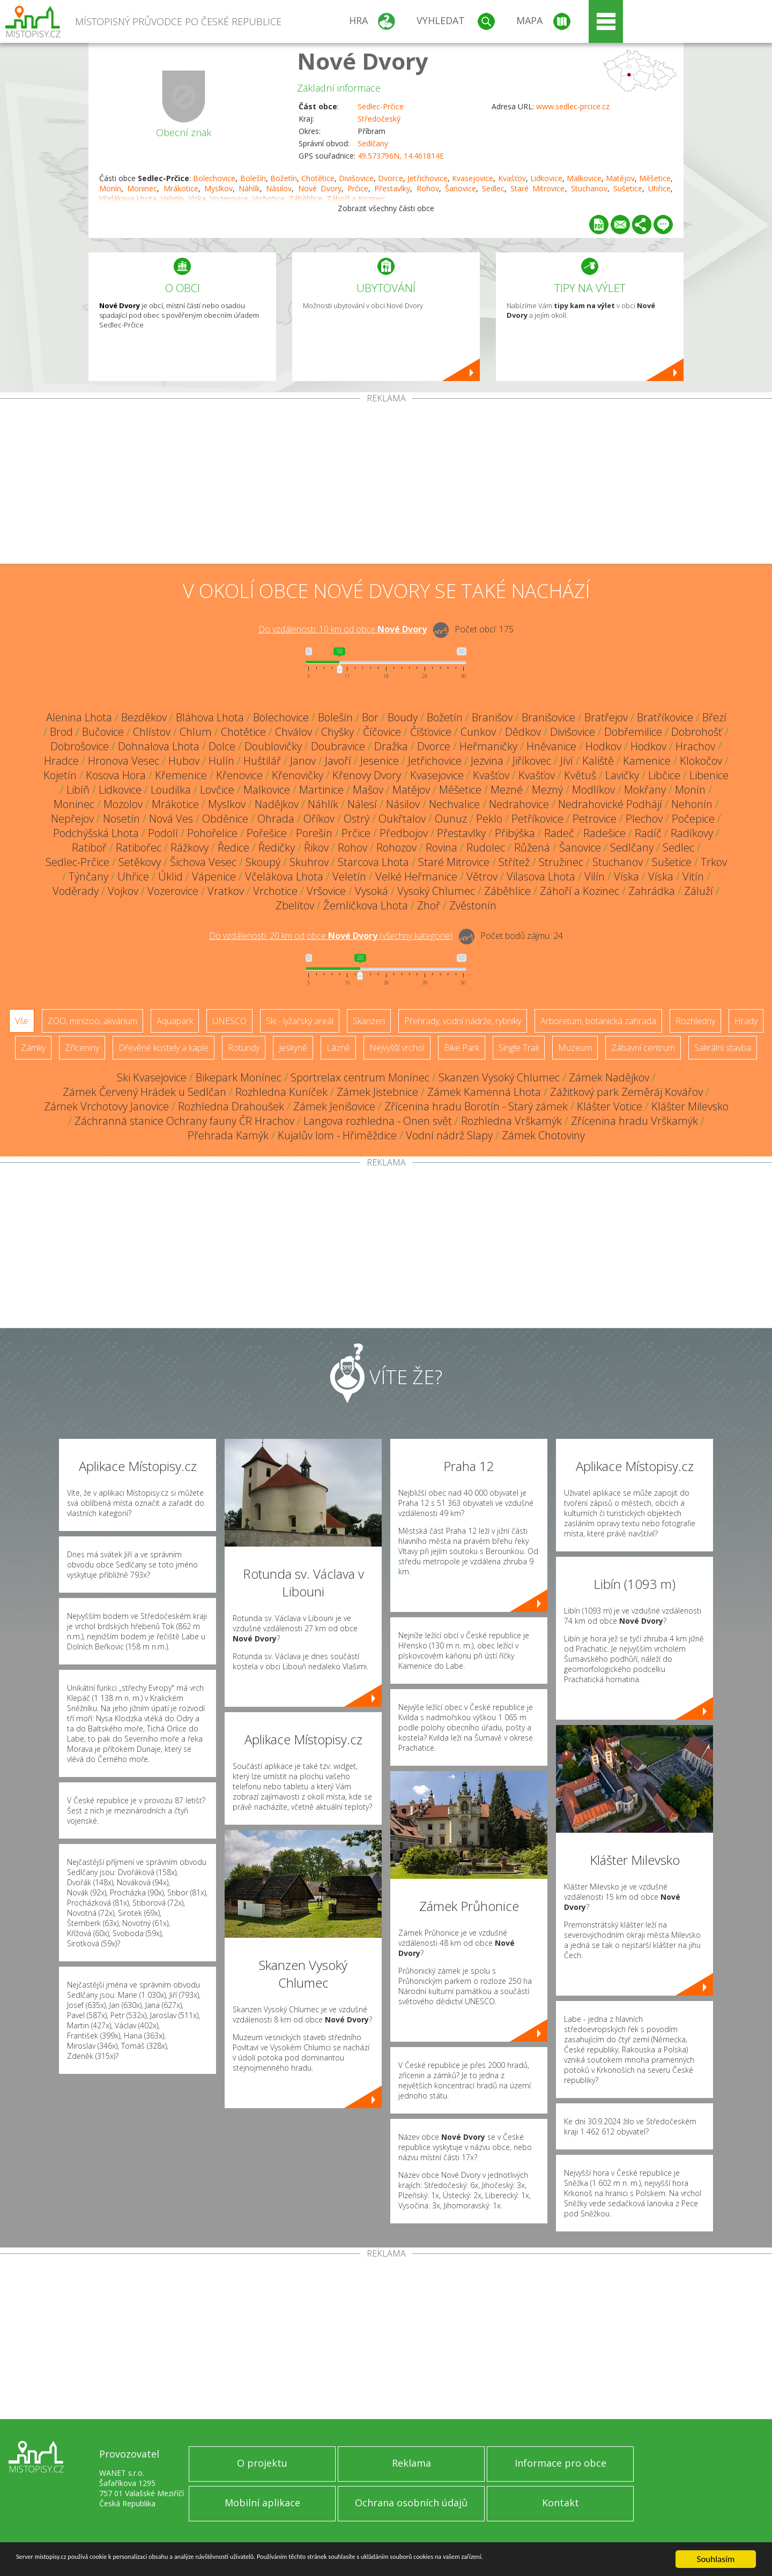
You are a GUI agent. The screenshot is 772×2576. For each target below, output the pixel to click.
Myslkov (218, 188)
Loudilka (171, 789)
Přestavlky (392, 188)
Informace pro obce (560, 2462)
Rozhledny (695, 1021)
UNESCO (229, 1021)
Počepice (693, 818)
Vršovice (326, 891)
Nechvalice (454, 804)
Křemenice (181, 775)
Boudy (403, 717)
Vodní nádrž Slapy (449, 1135)
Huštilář (262, 760)
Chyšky (337, 732)
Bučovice (103, 732)
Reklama (411, 2462)
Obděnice (225, 818)
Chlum (196, 732)
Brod (61, 732)
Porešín (314, 833)
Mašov (368, 789)
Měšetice (655, 178)
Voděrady (76, 891)
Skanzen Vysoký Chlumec (499, 1077)
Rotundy (243, 1048)
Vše (21, 1021)
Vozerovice (172, 891)
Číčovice (382, 732)
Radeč (559, 833)
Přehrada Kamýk (228, 1135)
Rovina (441, 847)
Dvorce (390, 178)
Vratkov (225, 891)
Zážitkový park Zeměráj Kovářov (626, 1092)
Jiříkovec (532, 760)
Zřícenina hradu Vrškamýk (634, 1121)
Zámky (33, 1048)
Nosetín (121, 818)
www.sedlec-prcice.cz (573, 106)
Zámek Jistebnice (377, 1092)
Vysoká (371, 891)
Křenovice (239, 775)
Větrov (482, 876)
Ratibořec (138, 847)
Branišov (492, 717)
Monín (110, 188)
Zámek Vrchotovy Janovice (106, 1106)
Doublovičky (273, 746)
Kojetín (60, 775)
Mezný (547, 789)
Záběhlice (507, 891)
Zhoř (428, 905)
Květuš (580, 775)
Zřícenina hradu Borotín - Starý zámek (476, 1106)
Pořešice (267, 833)
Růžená (532, 847)
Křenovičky (297, 775)
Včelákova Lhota (284, 876)
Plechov (644, 818)
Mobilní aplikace (262, 2502)
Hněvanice (551, 746)
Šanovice (460, 188)
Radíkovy (692, 833)
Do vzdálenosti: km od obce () (330, 936)
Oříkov (319, 818)
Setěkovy (139, 862)
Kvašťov (512, 178)
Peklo (489, 818)
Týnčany (88, 876)
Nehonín (691, 804)
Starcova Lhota (373, 862)
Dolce (222, 746)
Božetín (283, 178)
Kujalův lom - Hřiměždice (337, 1135)
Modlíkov (593, 789)
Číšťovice (430, 732)
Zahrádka (651, 891)
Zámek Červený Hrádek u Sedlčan (144, 1092)
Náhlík (249, 188)
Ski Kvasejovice (152, 1077)
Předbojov (404, 833)
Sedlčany (373, 143)
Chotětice (318, 178)
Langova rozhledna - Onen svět (377, 1121)
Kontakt (560, 2502)
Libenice (709, 775)
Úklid (170, 876)
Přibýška (515, 833)
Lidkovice (546, 178)
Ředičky (276, 847)
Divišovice (356, 178)
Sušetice (627, 188)
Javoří (338, 760)
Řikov (316, 847)
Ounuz (451, 818)
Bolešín (253, 178)
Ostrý (356, 818)
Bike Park (461, 1048)
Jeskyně (293, 1048)
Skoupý (263, 862)
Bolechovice (214, 178)
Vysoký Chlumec (436, 891)
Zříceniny (82, 1048)
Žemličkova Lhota (365, 905)
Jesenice (379, 760)
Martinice (321, 789)
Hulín (221, 760)
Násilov (279, 188)
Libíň (78, 789)
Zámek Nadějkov (609, 1077)
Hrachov (695, 746)
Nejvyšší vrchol (397, 1048)
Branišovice (548, 717)
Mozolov (123, 804)
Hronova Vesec (123, 760)
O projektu (262, 2462)
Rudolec (485, 847)
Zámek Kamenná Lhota (484, 1092)
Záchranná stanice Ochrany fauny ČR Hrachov (184, 1121)
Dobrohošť (696, 732)
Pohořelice (212, 833)
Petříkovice (537, 818)
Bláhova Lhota (210, 717)
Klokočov (701, 760)
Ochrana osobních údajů (411, 2502)
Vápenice (214, 876)
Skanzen (369, 1021)
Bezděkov (144, 717)
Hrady (746, 1021)
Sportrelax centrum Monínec (360, 1077)
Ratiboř (89, 847)
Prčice (357, 188)
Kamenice (647, 760)
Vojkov (123, 891)
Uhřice (659, 188)
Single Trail (519, 1048)
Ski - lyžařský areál (299, 1021)
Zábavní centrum (643, 1048)
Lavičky (622, 775)
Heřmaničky (488, 746)
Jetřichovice (427, 178)
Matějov (620, 178)
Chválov (293, 732)
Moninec (142, 188)
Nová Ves (171, 818)
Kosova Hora (116, 775)
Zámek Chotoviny (543, 1135)
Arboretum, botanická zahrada (598, 1021)
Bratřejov (606, 717)
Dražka (391, 746)
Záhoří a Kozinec (579, 891)
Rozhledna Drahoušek (231, 1106)
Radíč (648, 833)
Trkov (714, 862)
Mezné (507, 789)
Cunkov (478, 732)
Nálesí (362, 804)
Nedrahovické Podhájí (610, 804)
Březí (714, 717)
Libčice (664, 775)
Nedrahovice (519, 804)
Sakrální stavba (722, 1048)
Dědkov (523, 732)
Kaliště (598, 760)
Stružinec (561, 862)
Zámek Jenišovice (334, 1106)
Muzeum (575, 1048)
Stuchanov (589, 188)
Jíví (566, 760)
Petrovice (595, 818)
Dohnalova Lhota (158, 746)
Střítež (514, 862)
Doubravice (338, 746)
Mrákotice (181, 188)
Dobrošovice (79, 746)
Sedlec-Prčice (381, 106)
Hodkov (603, 746)
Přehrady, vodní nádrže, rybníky (462, 1021)
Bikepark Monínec (238, 1077)
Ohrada (275, 818)
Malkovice (584, 178)
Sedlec (493, 188)
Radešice (604, 833)
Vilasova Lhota (541, 876)
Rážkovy (189, 847)
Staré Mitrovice (537, 188)
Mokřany (645, 789)
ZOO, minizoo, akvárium (92, 1021)
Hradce (61, 760)
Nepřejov (72, 818)
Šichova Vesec (203, 862)
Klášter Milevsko (690, 1106)
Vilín (594, 876)
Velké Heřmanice (416, 876)
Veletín (349, 876)
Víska (626, 876)
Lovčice (217, 789)
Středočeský (379, 119)
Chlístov (151, 732)
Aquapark (175, 1021)
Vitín (693, 876)
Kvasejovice (472, 178)
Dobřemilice (633, 732)
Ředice (233, 847)
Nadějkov (277, 804)
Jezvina (487, 760)
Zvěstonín (472, 905)
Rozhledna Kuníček (281, 1092)
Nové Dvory (362, 61)
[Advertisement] (386, 483)
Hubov (183, 760)
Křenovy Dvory (366, 775)
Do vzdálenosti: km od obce (342, 629)
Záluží (698, 891)
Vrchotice (275, 891)
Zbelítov (295, 905)
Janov (303, 760)
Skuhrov (309, 862)
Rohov (428, 188)
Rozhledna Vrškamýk (511, 1121)
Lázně (338, 1048)
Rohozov (396, 847)
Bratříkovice (665, 717)
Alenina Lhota (79, 717)
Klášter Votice (609, 1106)
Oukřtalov (402, 818)
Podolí (163, 833)
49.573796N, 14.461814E (401, 156)
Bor (370, 717)
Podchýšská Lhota (96, 833)
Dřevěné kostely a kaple (163, 1048)
